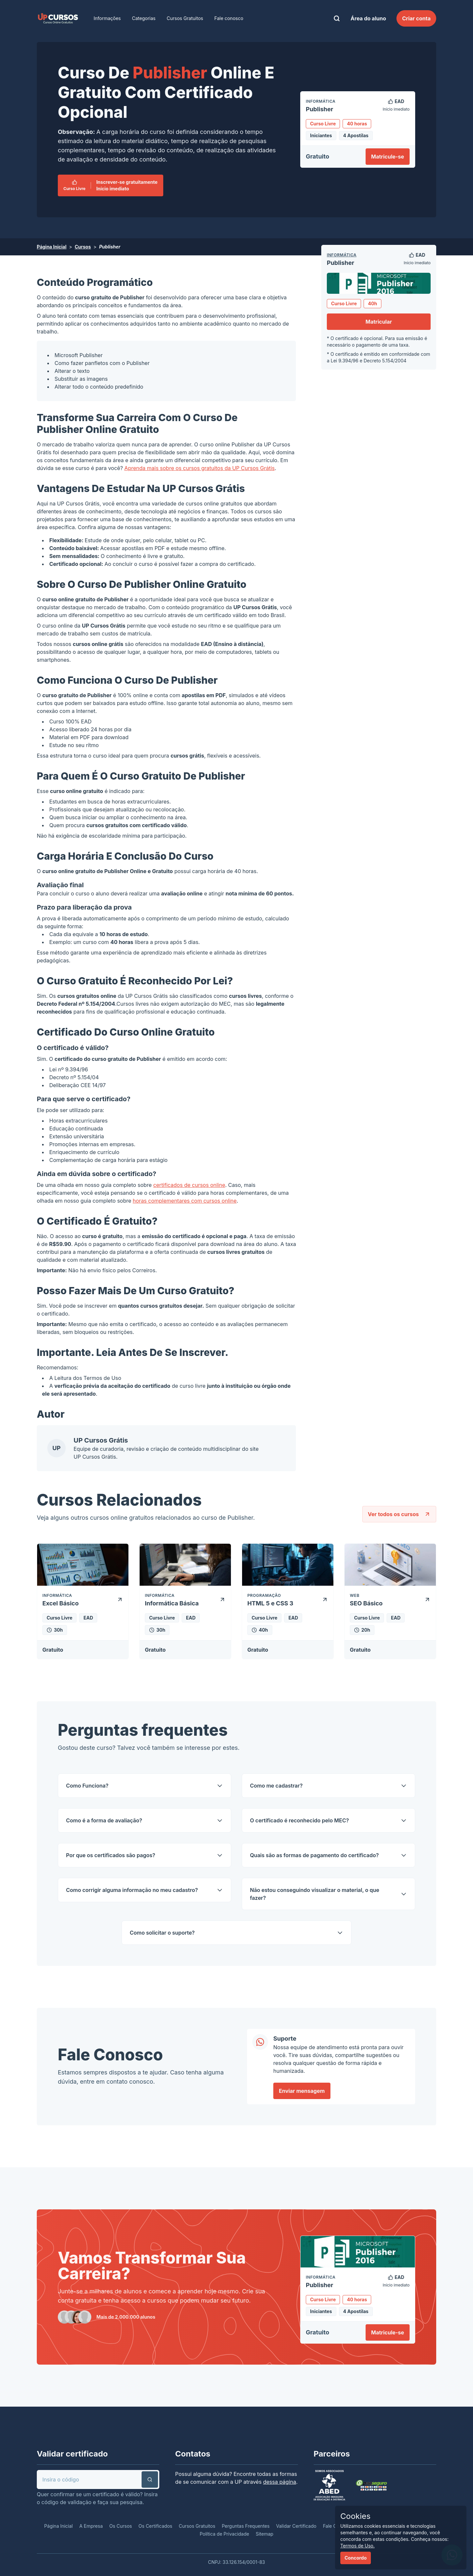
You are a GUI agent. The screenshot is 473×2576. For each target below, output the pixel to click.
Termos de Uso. (357, 2545)
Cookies (355, 2516)
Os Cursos (120, 2526)
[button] (150, 2479)
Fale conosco (228, 18)
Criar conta (416, 18)
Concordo (356, 2558)
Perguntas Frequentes (245, 2526)
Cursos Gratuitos (185, 18)
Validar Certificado (296, 2526)
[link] (58, 18)
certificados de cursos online (189, 1185)
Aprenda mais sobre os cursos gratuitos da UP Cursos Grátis (199, 468)
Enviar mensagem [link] (302, 2091)
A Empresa (90, 2526)
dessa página (279, 2482)
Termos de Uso (102, 1378)
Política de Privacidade (224, 2534)
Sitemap (264, 2534)
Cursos (83, 246)
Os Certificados (155, 2526)
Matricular (379, 321)
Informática (341, 254)
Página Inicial (51, 246)
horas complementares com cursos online (184, 1200)
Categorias (144, 18)
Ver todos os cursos (399, 1514)
